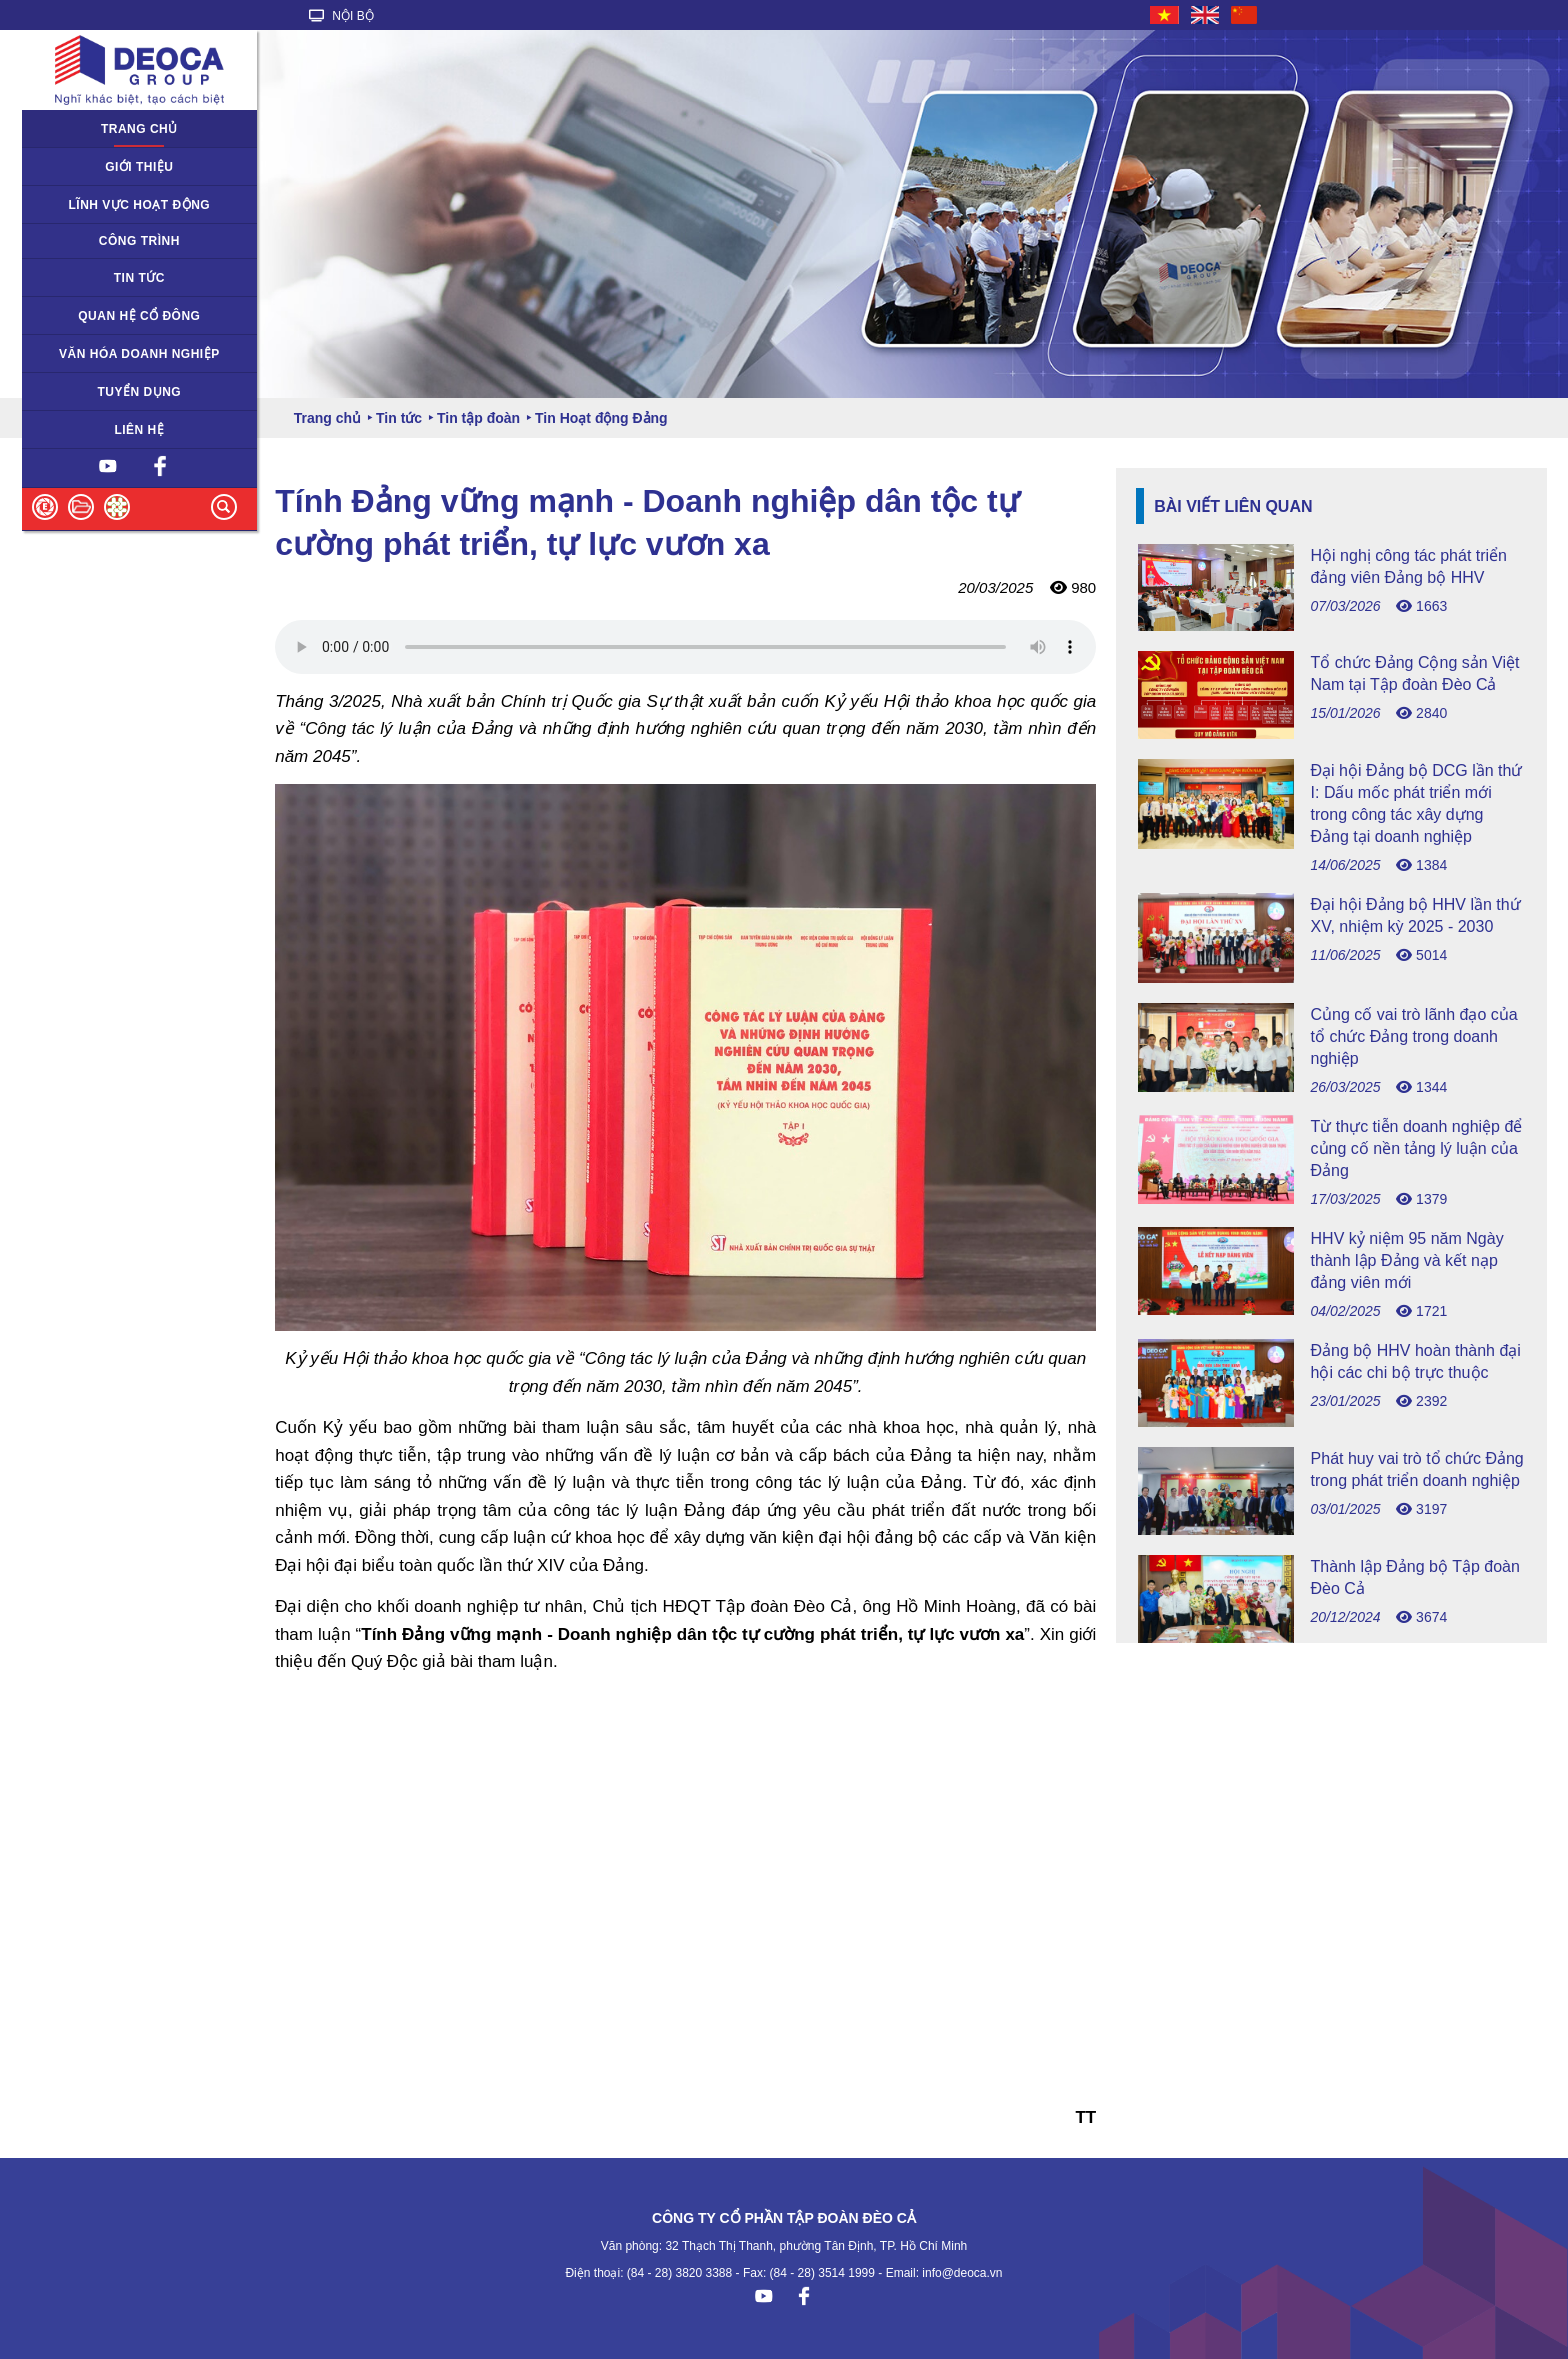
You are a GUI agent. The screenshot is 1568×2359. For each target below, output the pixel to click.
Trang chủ (139, 129)
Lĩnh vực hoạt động (140, 205)
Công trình (139, 241)
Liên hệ (139, 430)
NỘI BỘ (341, 16)
